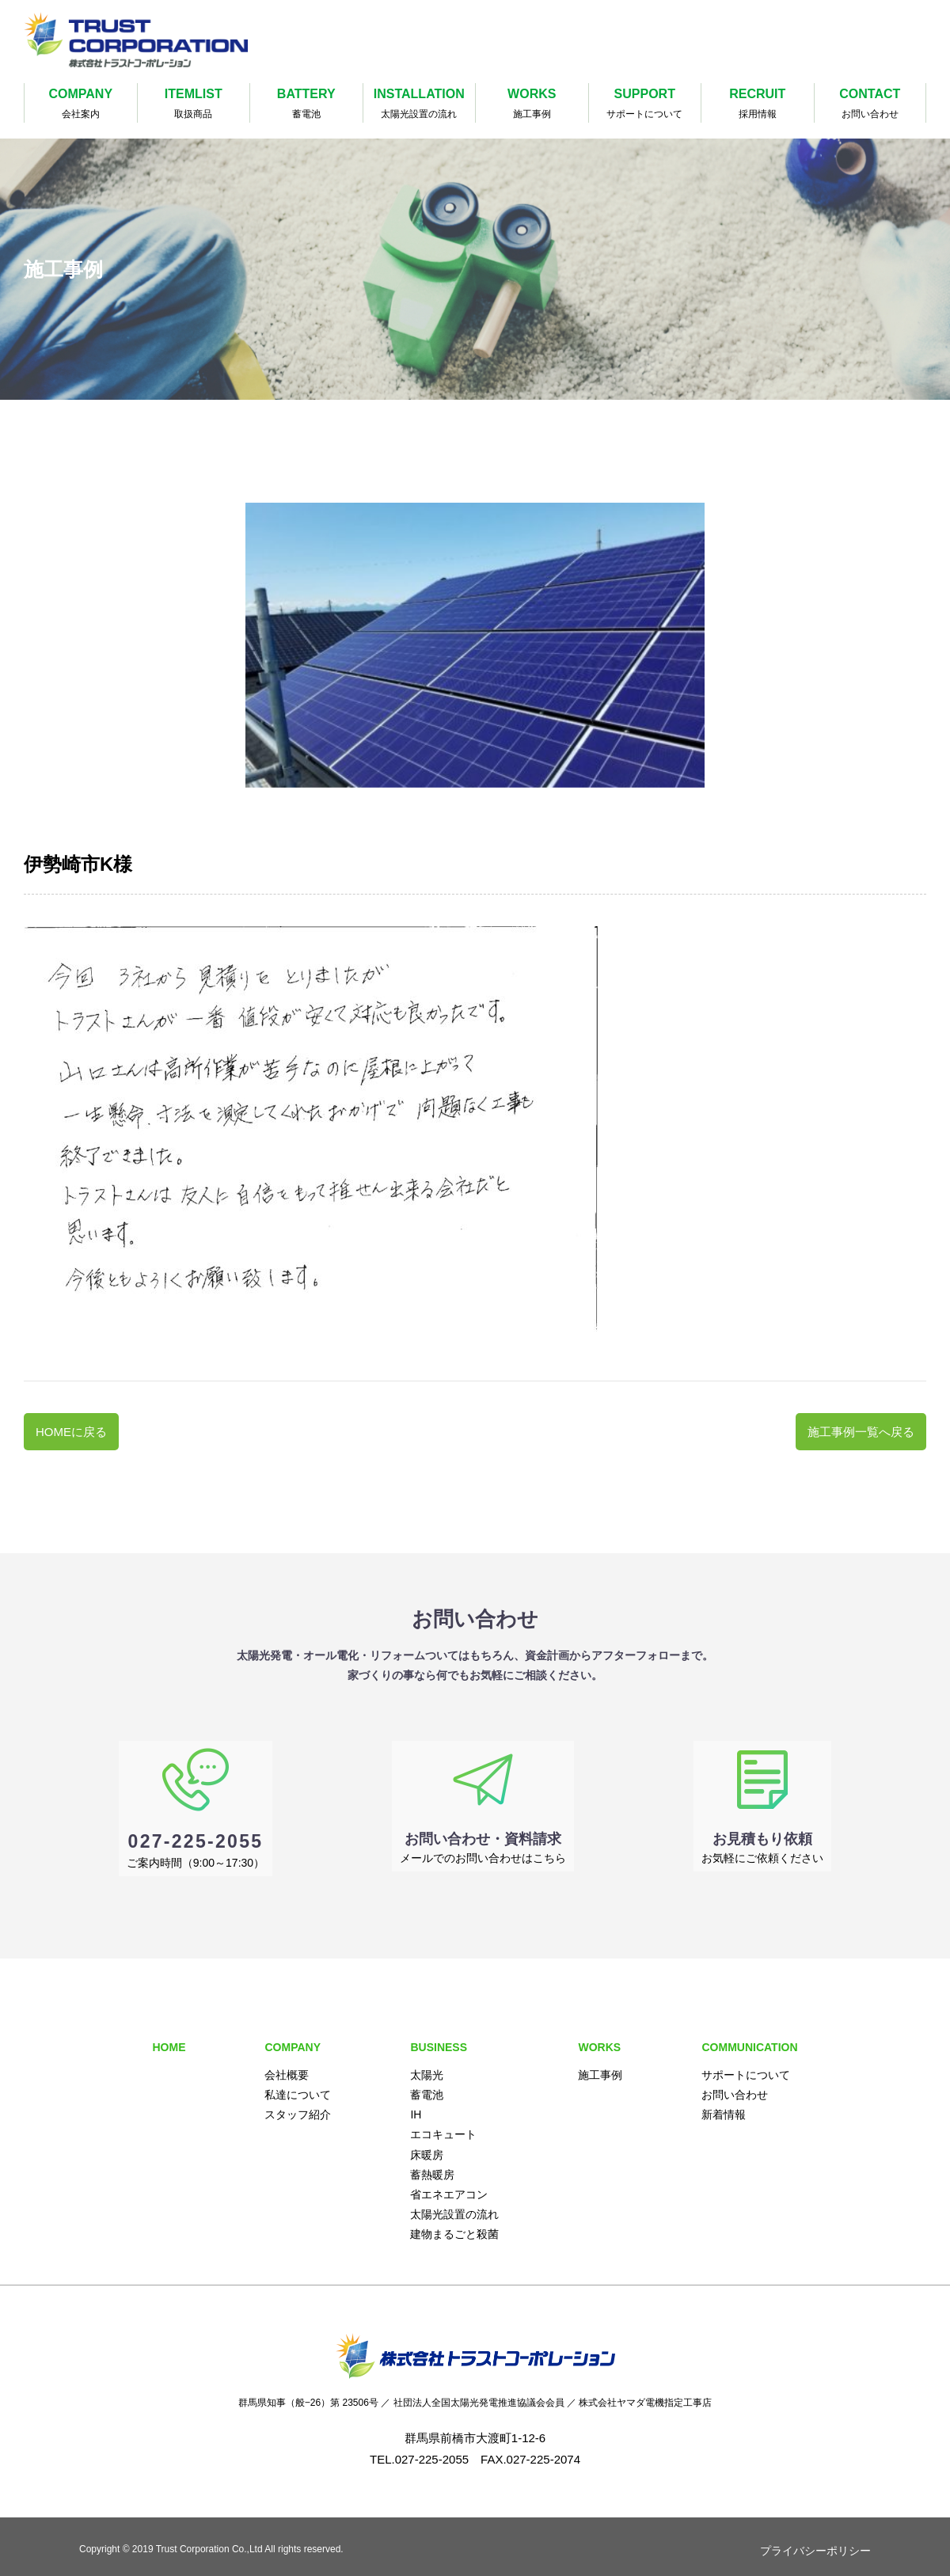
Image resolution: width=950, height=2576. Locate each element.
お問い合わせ (734, 2085)
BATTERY (306, 105)
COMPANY (80, 105)
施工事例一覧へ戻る (861, 1431)
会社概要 (286, 2065)
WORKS (532, 105)
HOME (168, 2037)
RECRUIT (757, 105)
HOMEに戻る (71, 1431)
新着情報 (723, 2105)
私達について (297, 2085)
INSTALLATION (419, 105)
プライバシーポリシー (815, 2541)
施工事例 (600, 2065)
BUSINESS (438, 2037)
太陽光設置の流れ (454, 2204)
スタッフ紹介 (297, 2105)
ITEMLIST (194, 105)
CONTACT (870, 105)
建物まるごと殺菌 (454, 2225)
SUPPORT (645, 105)
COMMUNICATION (749, 2037)
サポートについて (745, 2065)
